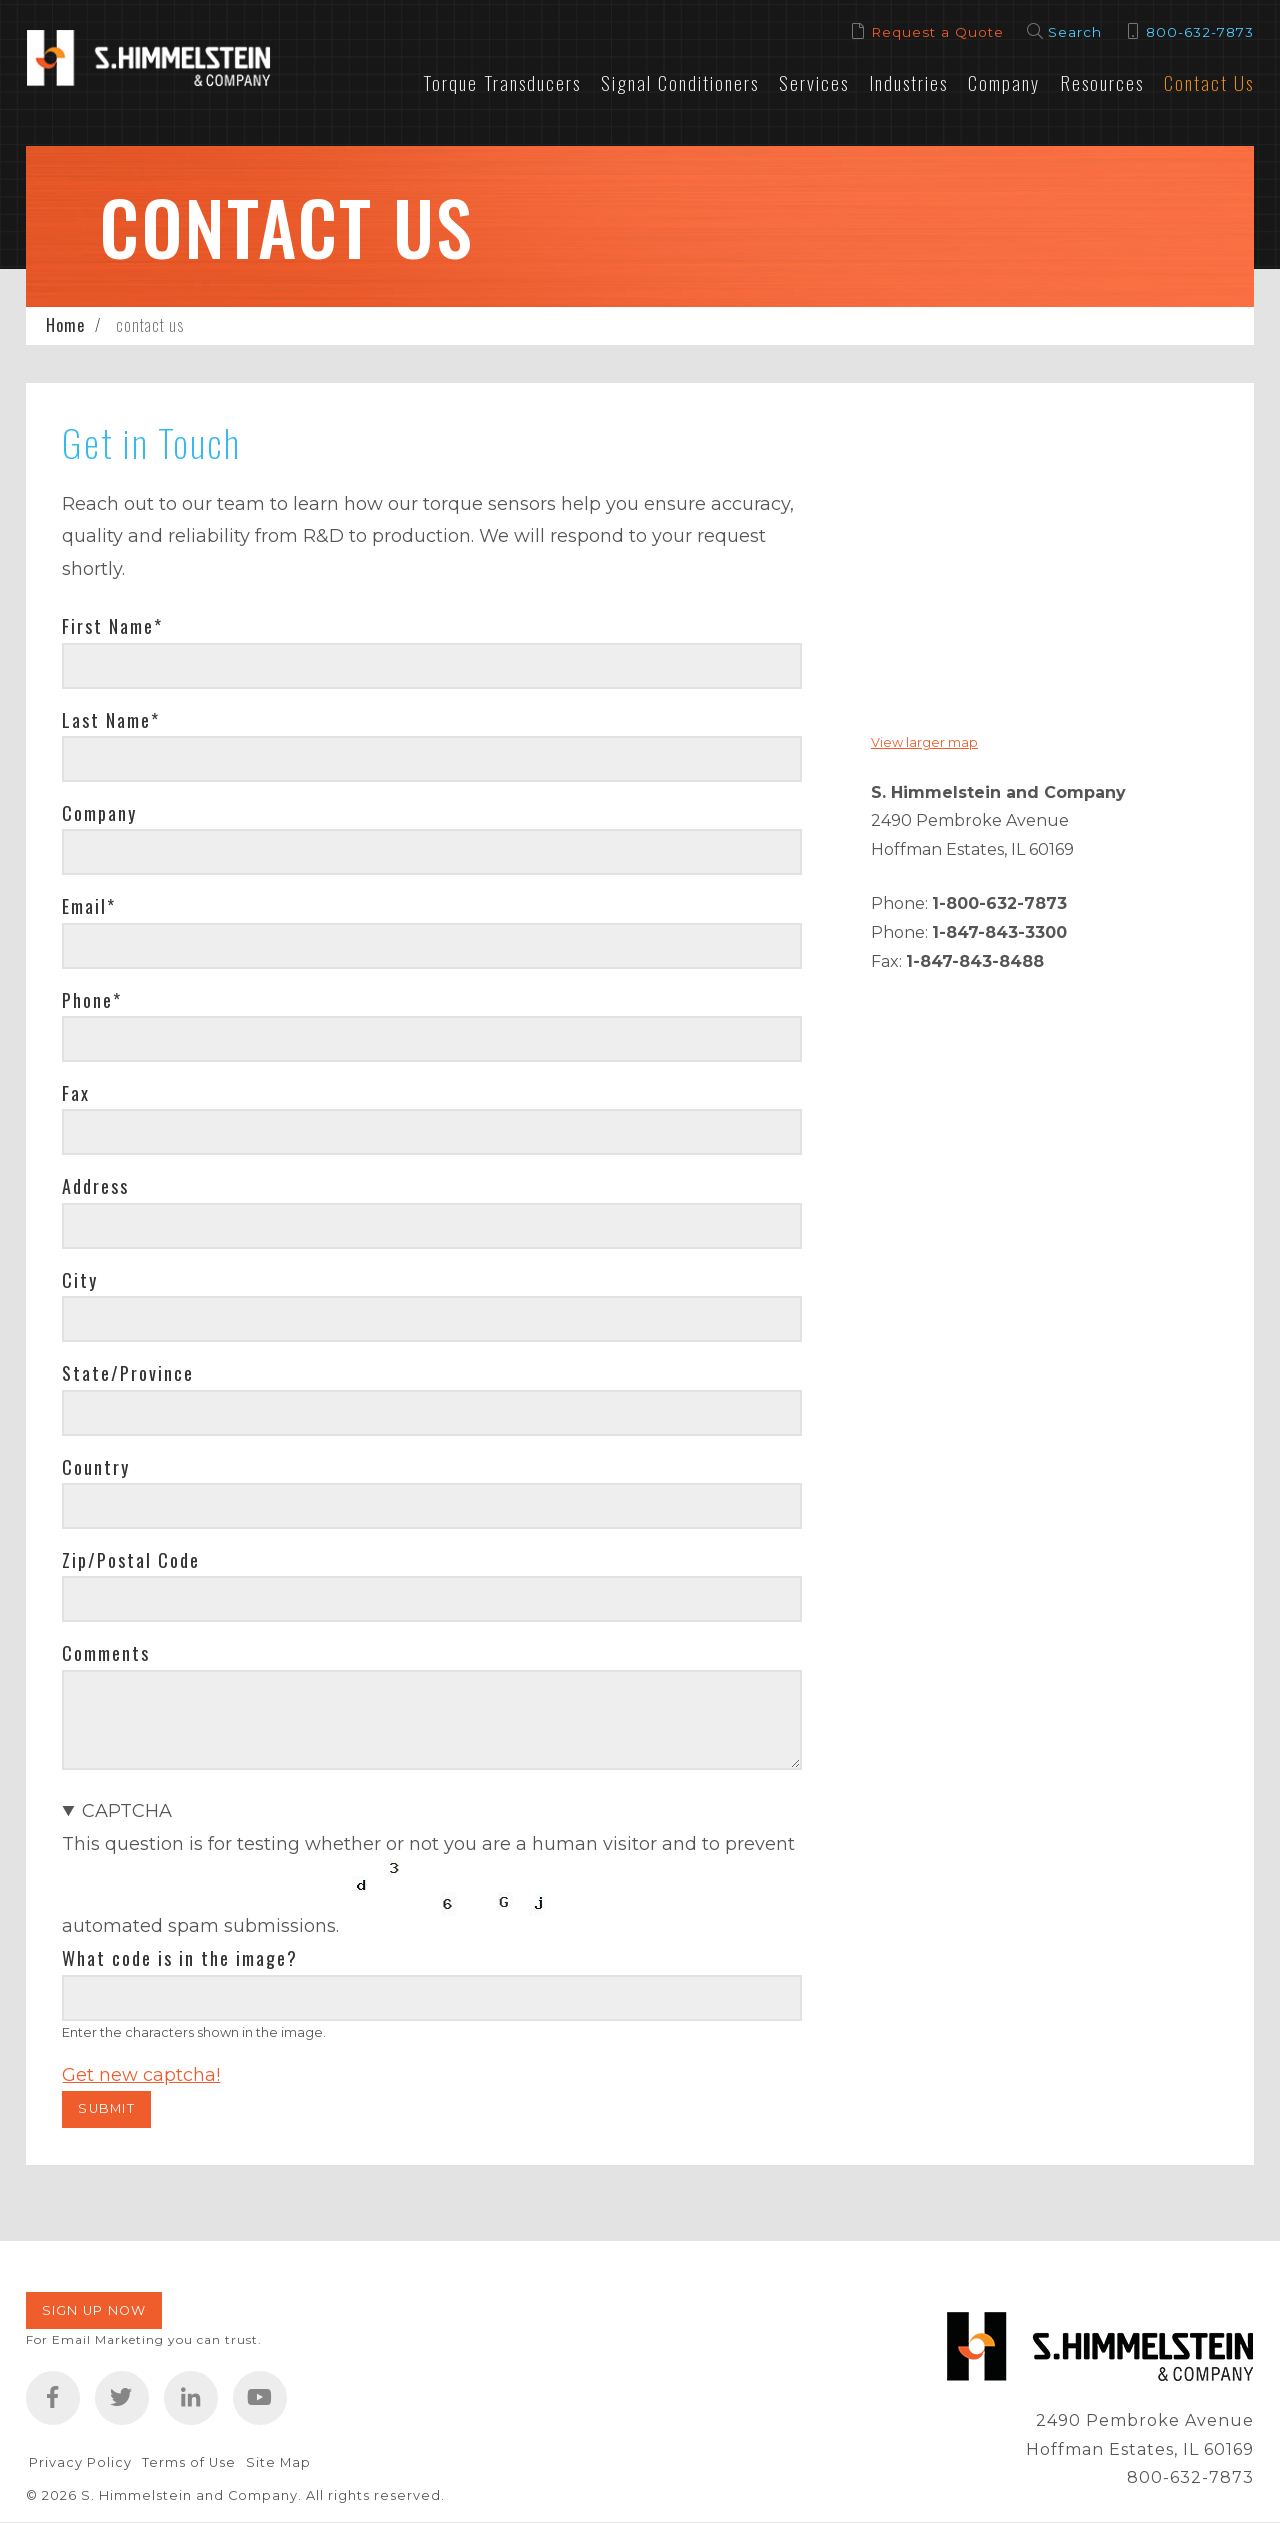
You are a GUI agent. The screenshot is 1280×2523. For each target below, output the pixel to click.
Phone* (92, 1000)
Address (95, 1186)
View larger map (924, 742)
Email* (89, 906)
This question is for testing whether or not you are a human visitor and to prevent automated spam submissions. (431, 1943)
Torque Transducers (502, 82)
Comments (106, 1653)
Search (1075, 32)
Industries (908, 82)
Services (814, 82)
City (80, 1280)
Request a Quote (937, 32)
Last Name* (111, 720)
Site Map (278, 2462)
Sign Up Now (94, 2310)
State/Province (128, 1373)
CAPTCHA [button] (127, 1811)
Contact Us (1209, 82)
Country (96, 1467)
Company (1004, 82)
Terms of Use (189, 2462)
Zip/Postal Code (131, 1560)
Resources (1102, 82)
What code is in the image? (180, 1958)
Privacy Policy (80, 2462)
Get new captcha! (141, 2075)
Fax (76, 1093)
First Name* (112, 626)
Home (65, 325)
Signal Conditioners (680, 82)
